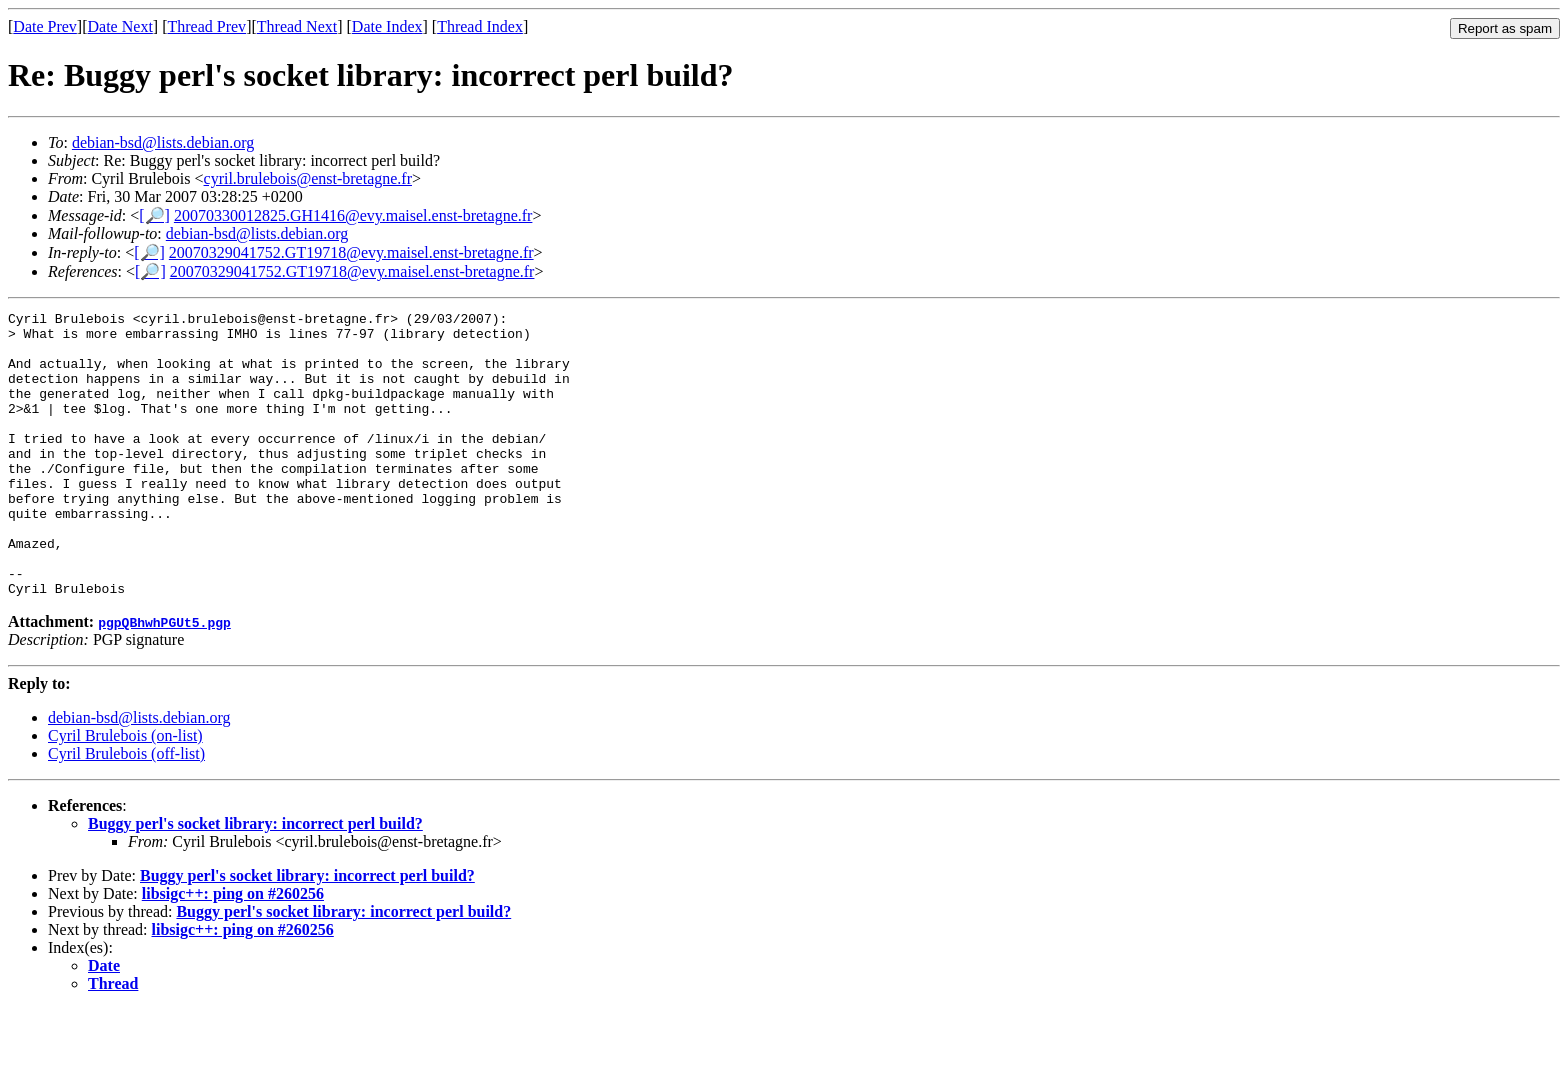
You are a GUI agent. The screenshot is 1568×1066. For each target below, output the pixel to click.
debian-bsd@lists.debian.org (163, 142)
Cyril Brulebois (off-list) (126, 810)
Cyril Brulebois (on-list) (125, 792)
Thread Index (480, 26)
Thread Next (297, 26)
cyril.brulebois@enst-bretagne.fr (308, 178)
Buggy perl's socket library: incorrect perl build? (255, 880)
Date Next (120, 26)
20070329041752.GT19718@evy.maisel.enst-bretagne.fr (351, 252)
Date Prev (45, 26)
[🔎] (154, 215)
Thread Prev (206, 26)
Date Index (387, 26)
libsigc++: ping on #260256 (233, 950)
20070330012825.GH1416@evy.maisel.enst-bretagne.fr (353, 215)
